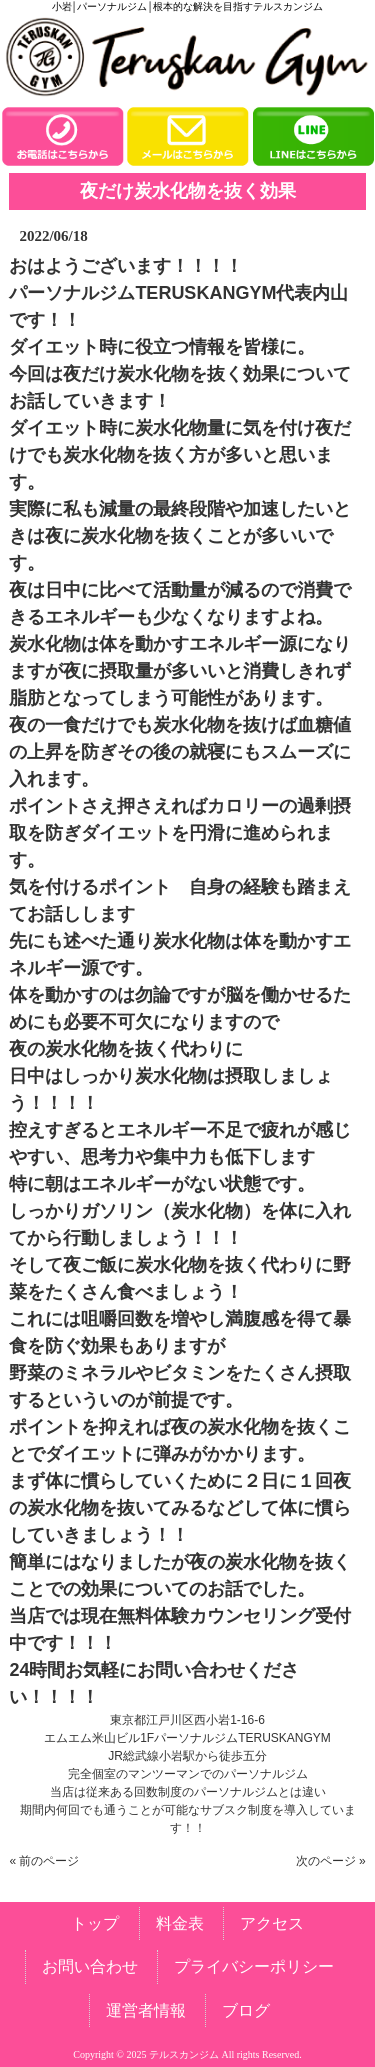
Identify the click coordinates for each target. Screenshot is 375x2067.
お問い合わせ (90, 1966)
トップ (95, 1923)
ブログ (246, 2010)
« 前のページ (44, 1861)
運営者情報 (146, 2010)
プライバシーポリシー (254, 1966)
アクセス (272, 1923)
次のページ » (331, 1861)
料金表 (180, 1923)
